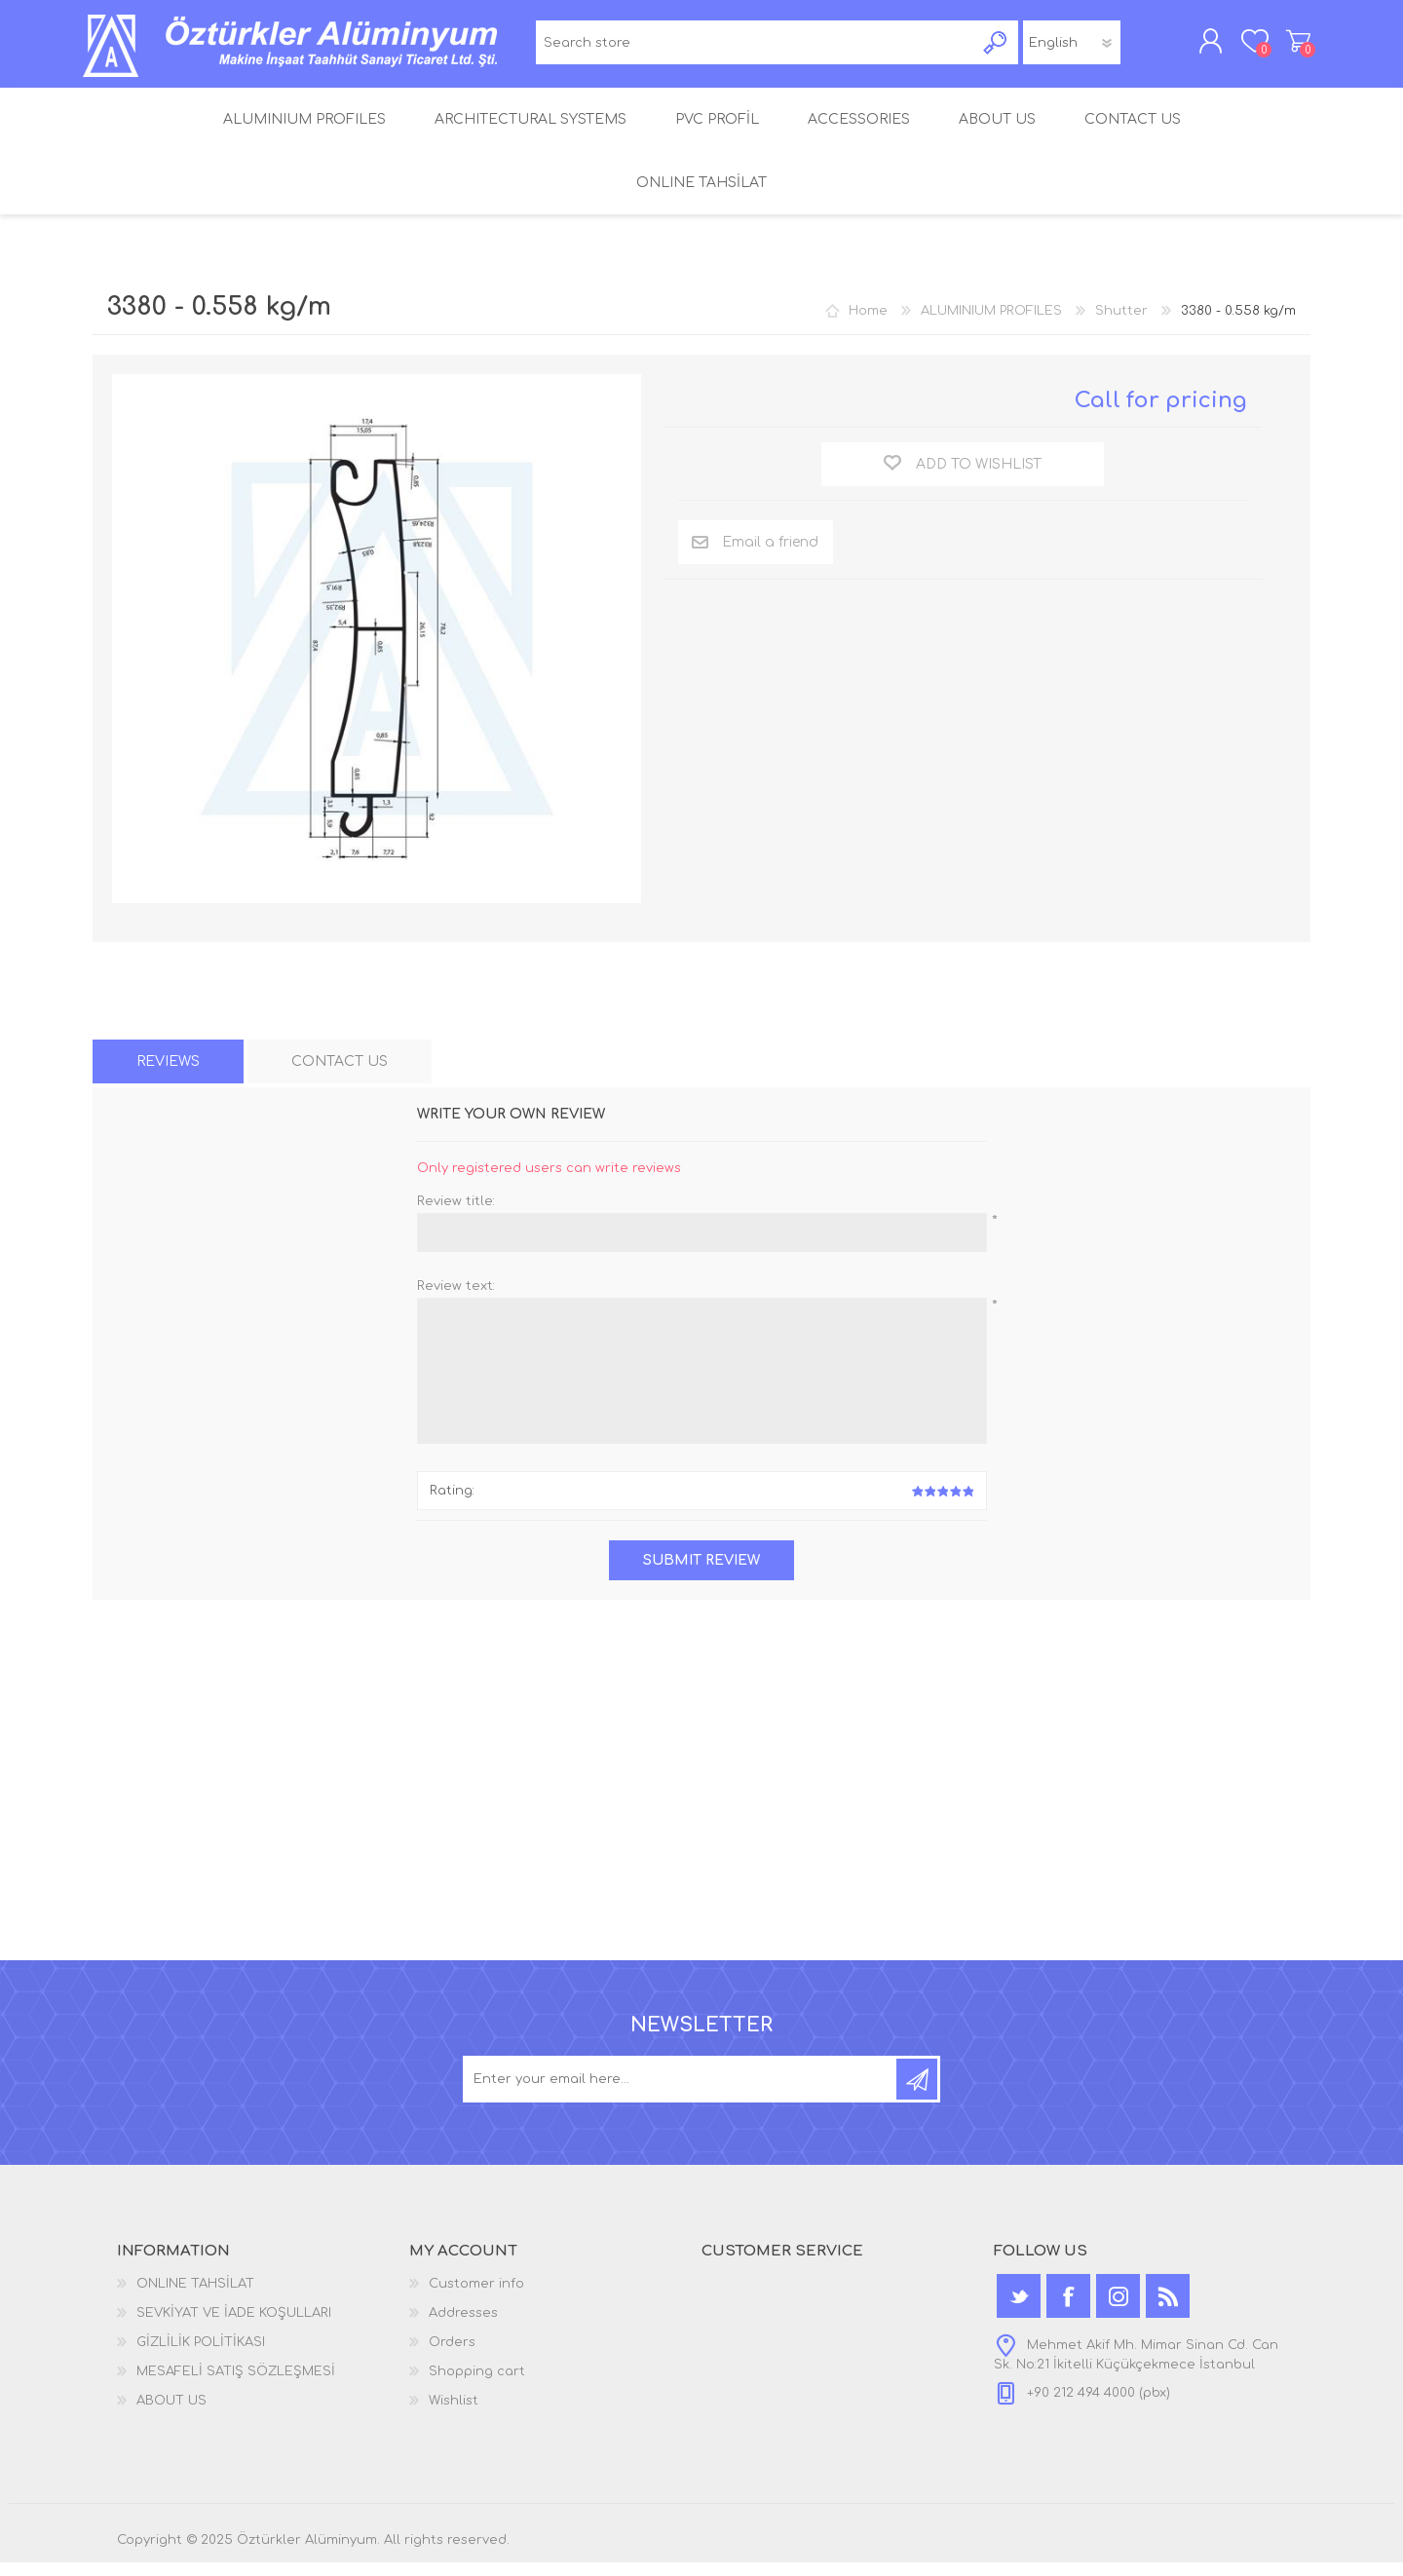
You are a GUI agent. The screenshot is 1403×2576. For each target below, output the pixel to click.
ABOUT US (171, 2414)
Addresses (463, 2326)
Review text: (456, 1300)
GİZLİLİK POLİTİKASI (200, 2356)
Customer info (476, 2297)
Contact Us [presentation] (339, 1075)
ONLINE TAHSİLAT (195, 2297)
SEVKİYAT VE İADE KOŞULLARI (233, 2326)
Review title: (456, 1215)
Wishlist (453, 2414)
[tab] (168, 1075)
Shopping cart (1288, 47)
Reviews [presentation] (168, 1075)
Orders (452, 2356)
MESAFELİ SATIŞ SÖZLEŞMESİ (235, 2385)
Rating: (452, 1504)
